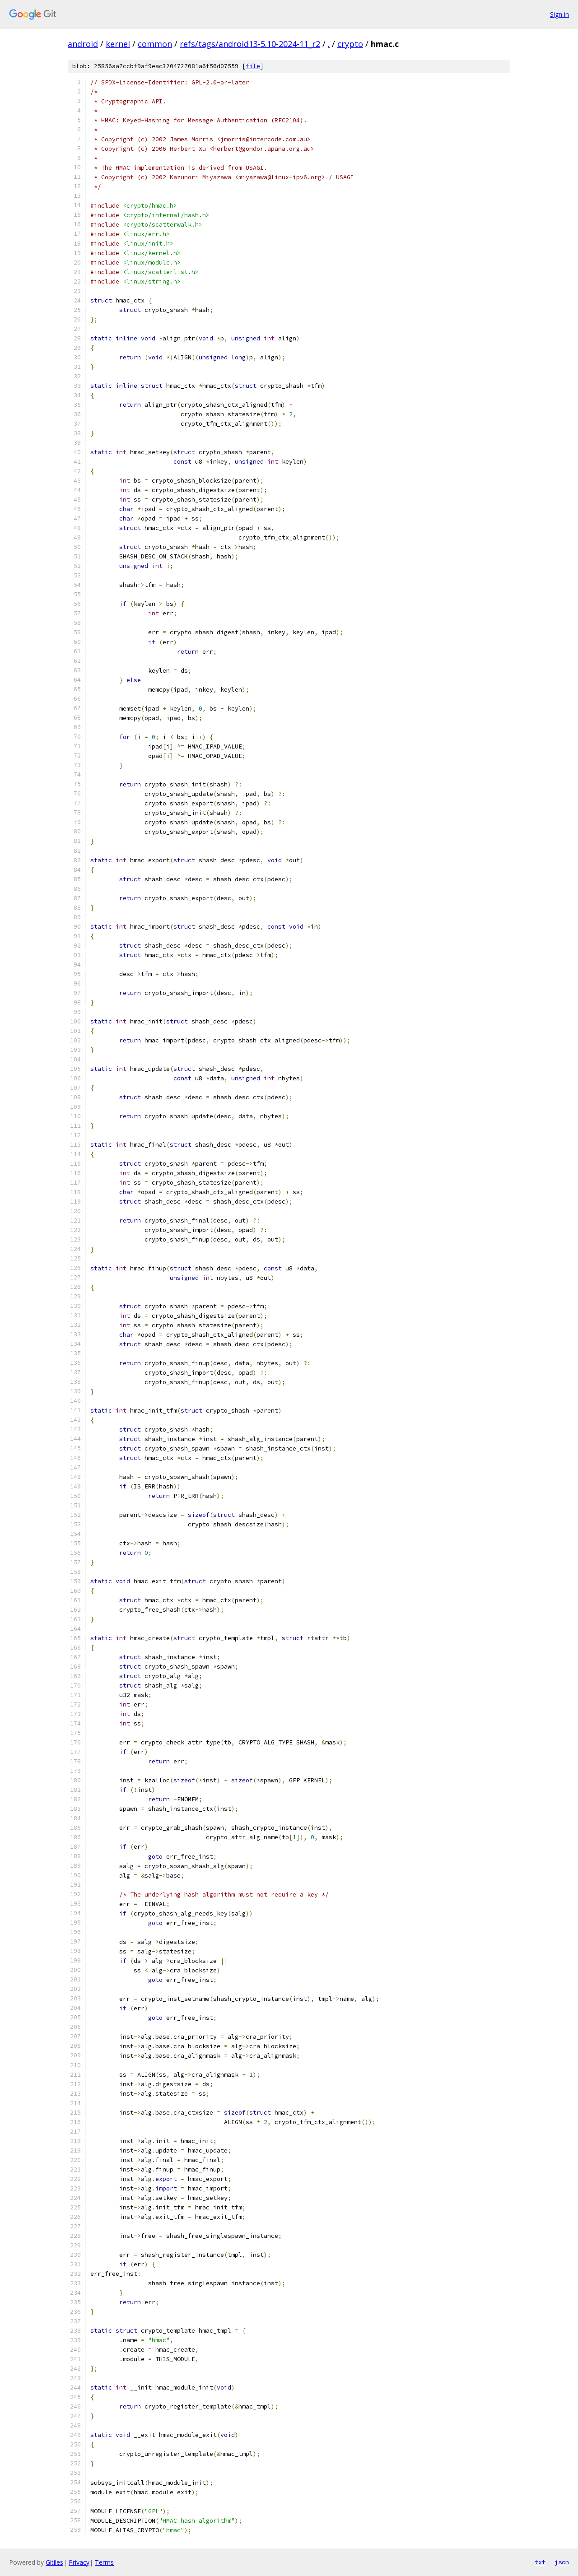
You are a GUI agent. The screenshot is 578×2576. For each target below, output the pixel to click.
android (83, 43)
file (253, 66)
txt (540, 2562)
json (562, 2562)
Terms (104, 2562)
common (155, 43)
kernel (118, 43)
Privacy (79, 2562)
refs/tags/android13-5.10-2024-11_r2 (250, 43)
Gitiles (54, 2562)
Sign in (559, 14)
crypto (350, 43)
